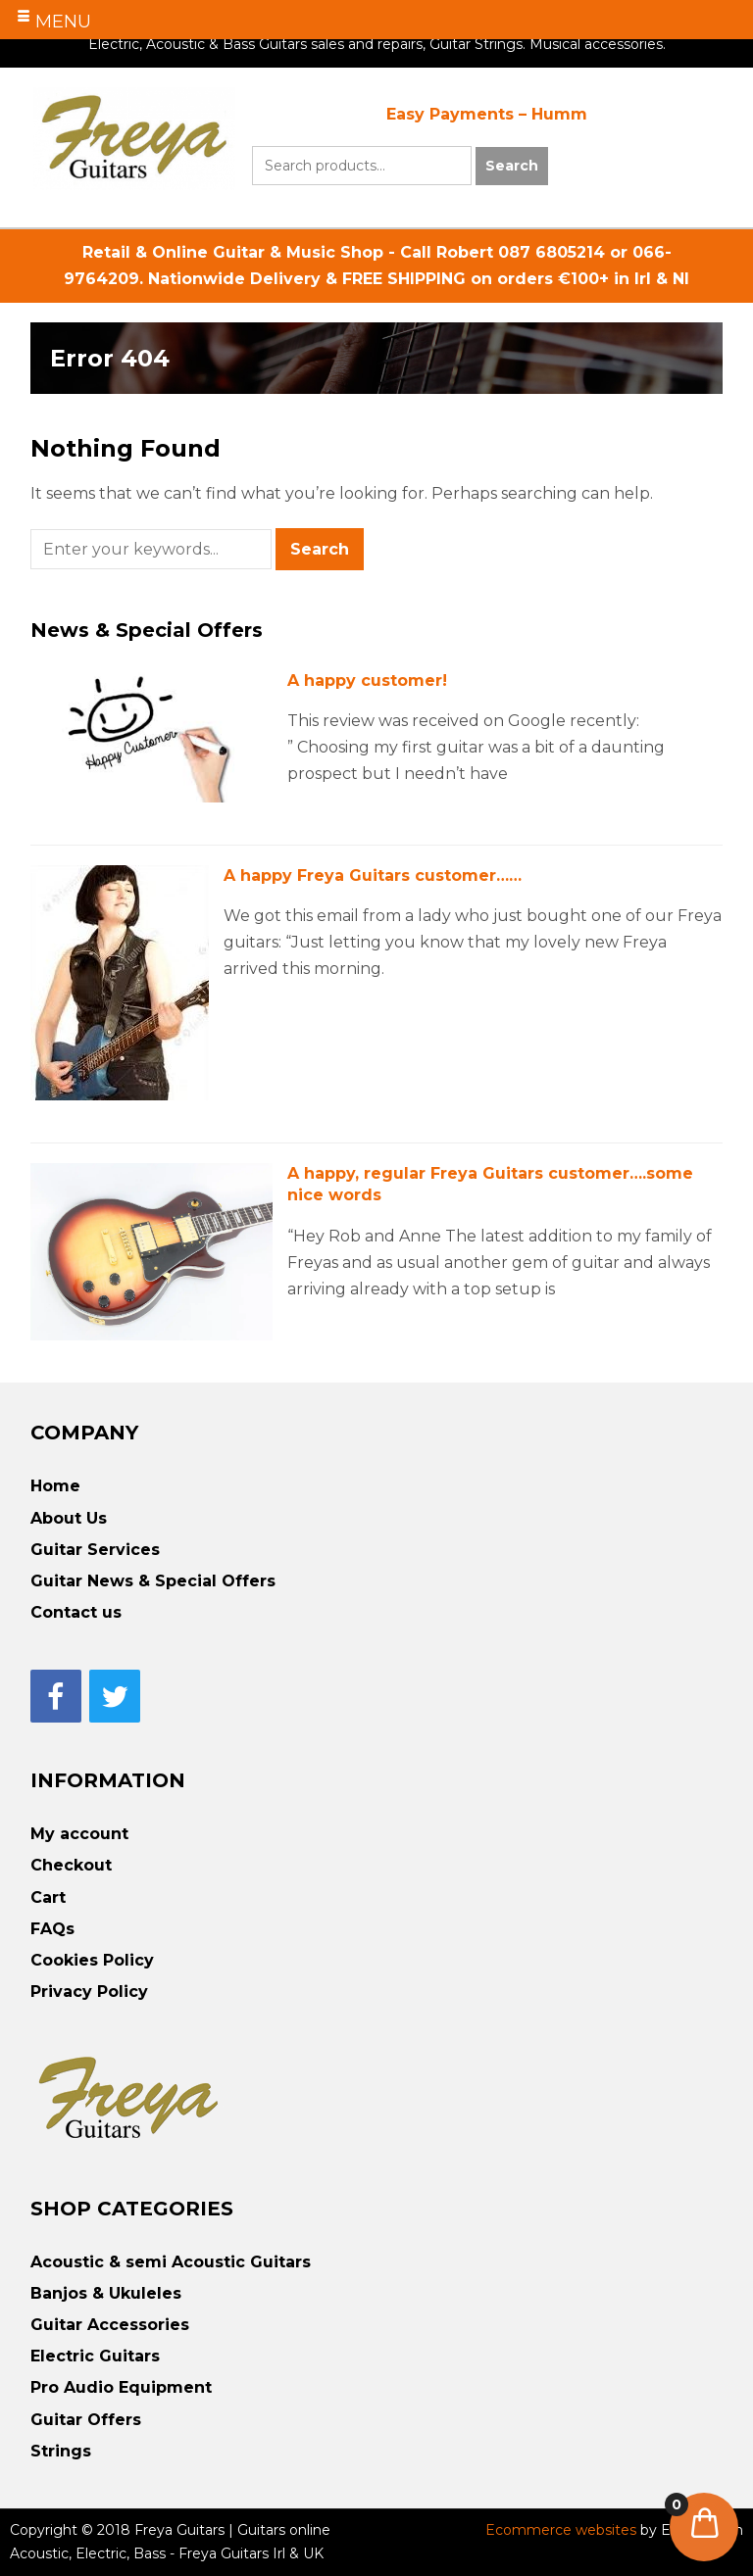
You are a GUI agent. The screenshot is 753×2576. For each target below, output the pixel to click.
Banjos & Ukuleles (105, 2293)
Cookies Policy (92, 1960)
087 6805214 (551, 252)
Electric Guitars (95, 2356)
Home (55, 1486)
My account (79, 1833)
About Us (68, 1518)
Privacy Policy (89, 1991)
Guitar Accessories (109, 2324)
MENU (63, 21)
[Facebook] (55, 1696)
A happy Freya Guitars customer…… (373, 875)
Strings (60, 2451)
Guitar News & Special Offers (153, 1581)
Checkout (71, 1865)
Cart (48, 1897)
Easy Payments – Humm (486, 114)
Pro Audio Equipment (121, 2387)
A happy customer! (367, 680)
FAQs (52, 1929)
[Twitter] (114, 1696)
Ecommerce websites (562, 2530)
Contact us (76, 1612)
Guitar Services (95, 1549)
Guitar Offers (85, 2419)
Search (511, 165)
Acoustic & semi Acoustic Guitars (170, 2262)
